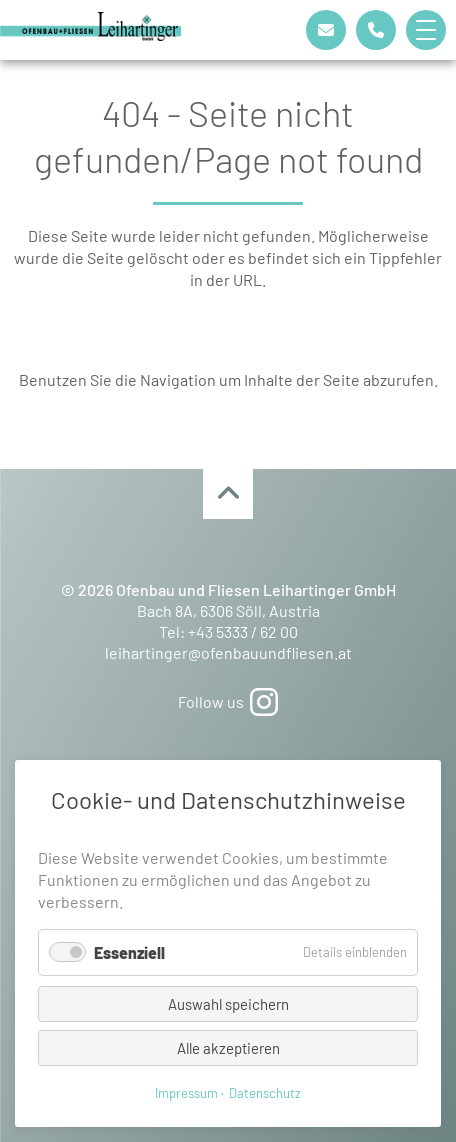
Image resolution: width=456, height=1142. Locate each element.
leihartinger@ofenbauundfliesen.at (228, 652)
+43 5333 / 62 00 (243, 631)
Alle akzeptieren (228, 1048)
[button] (431, 30)
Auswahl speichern (228, 1004)
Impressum (186, 1093)
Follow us (228, 701)
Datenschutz (265, 1093)
